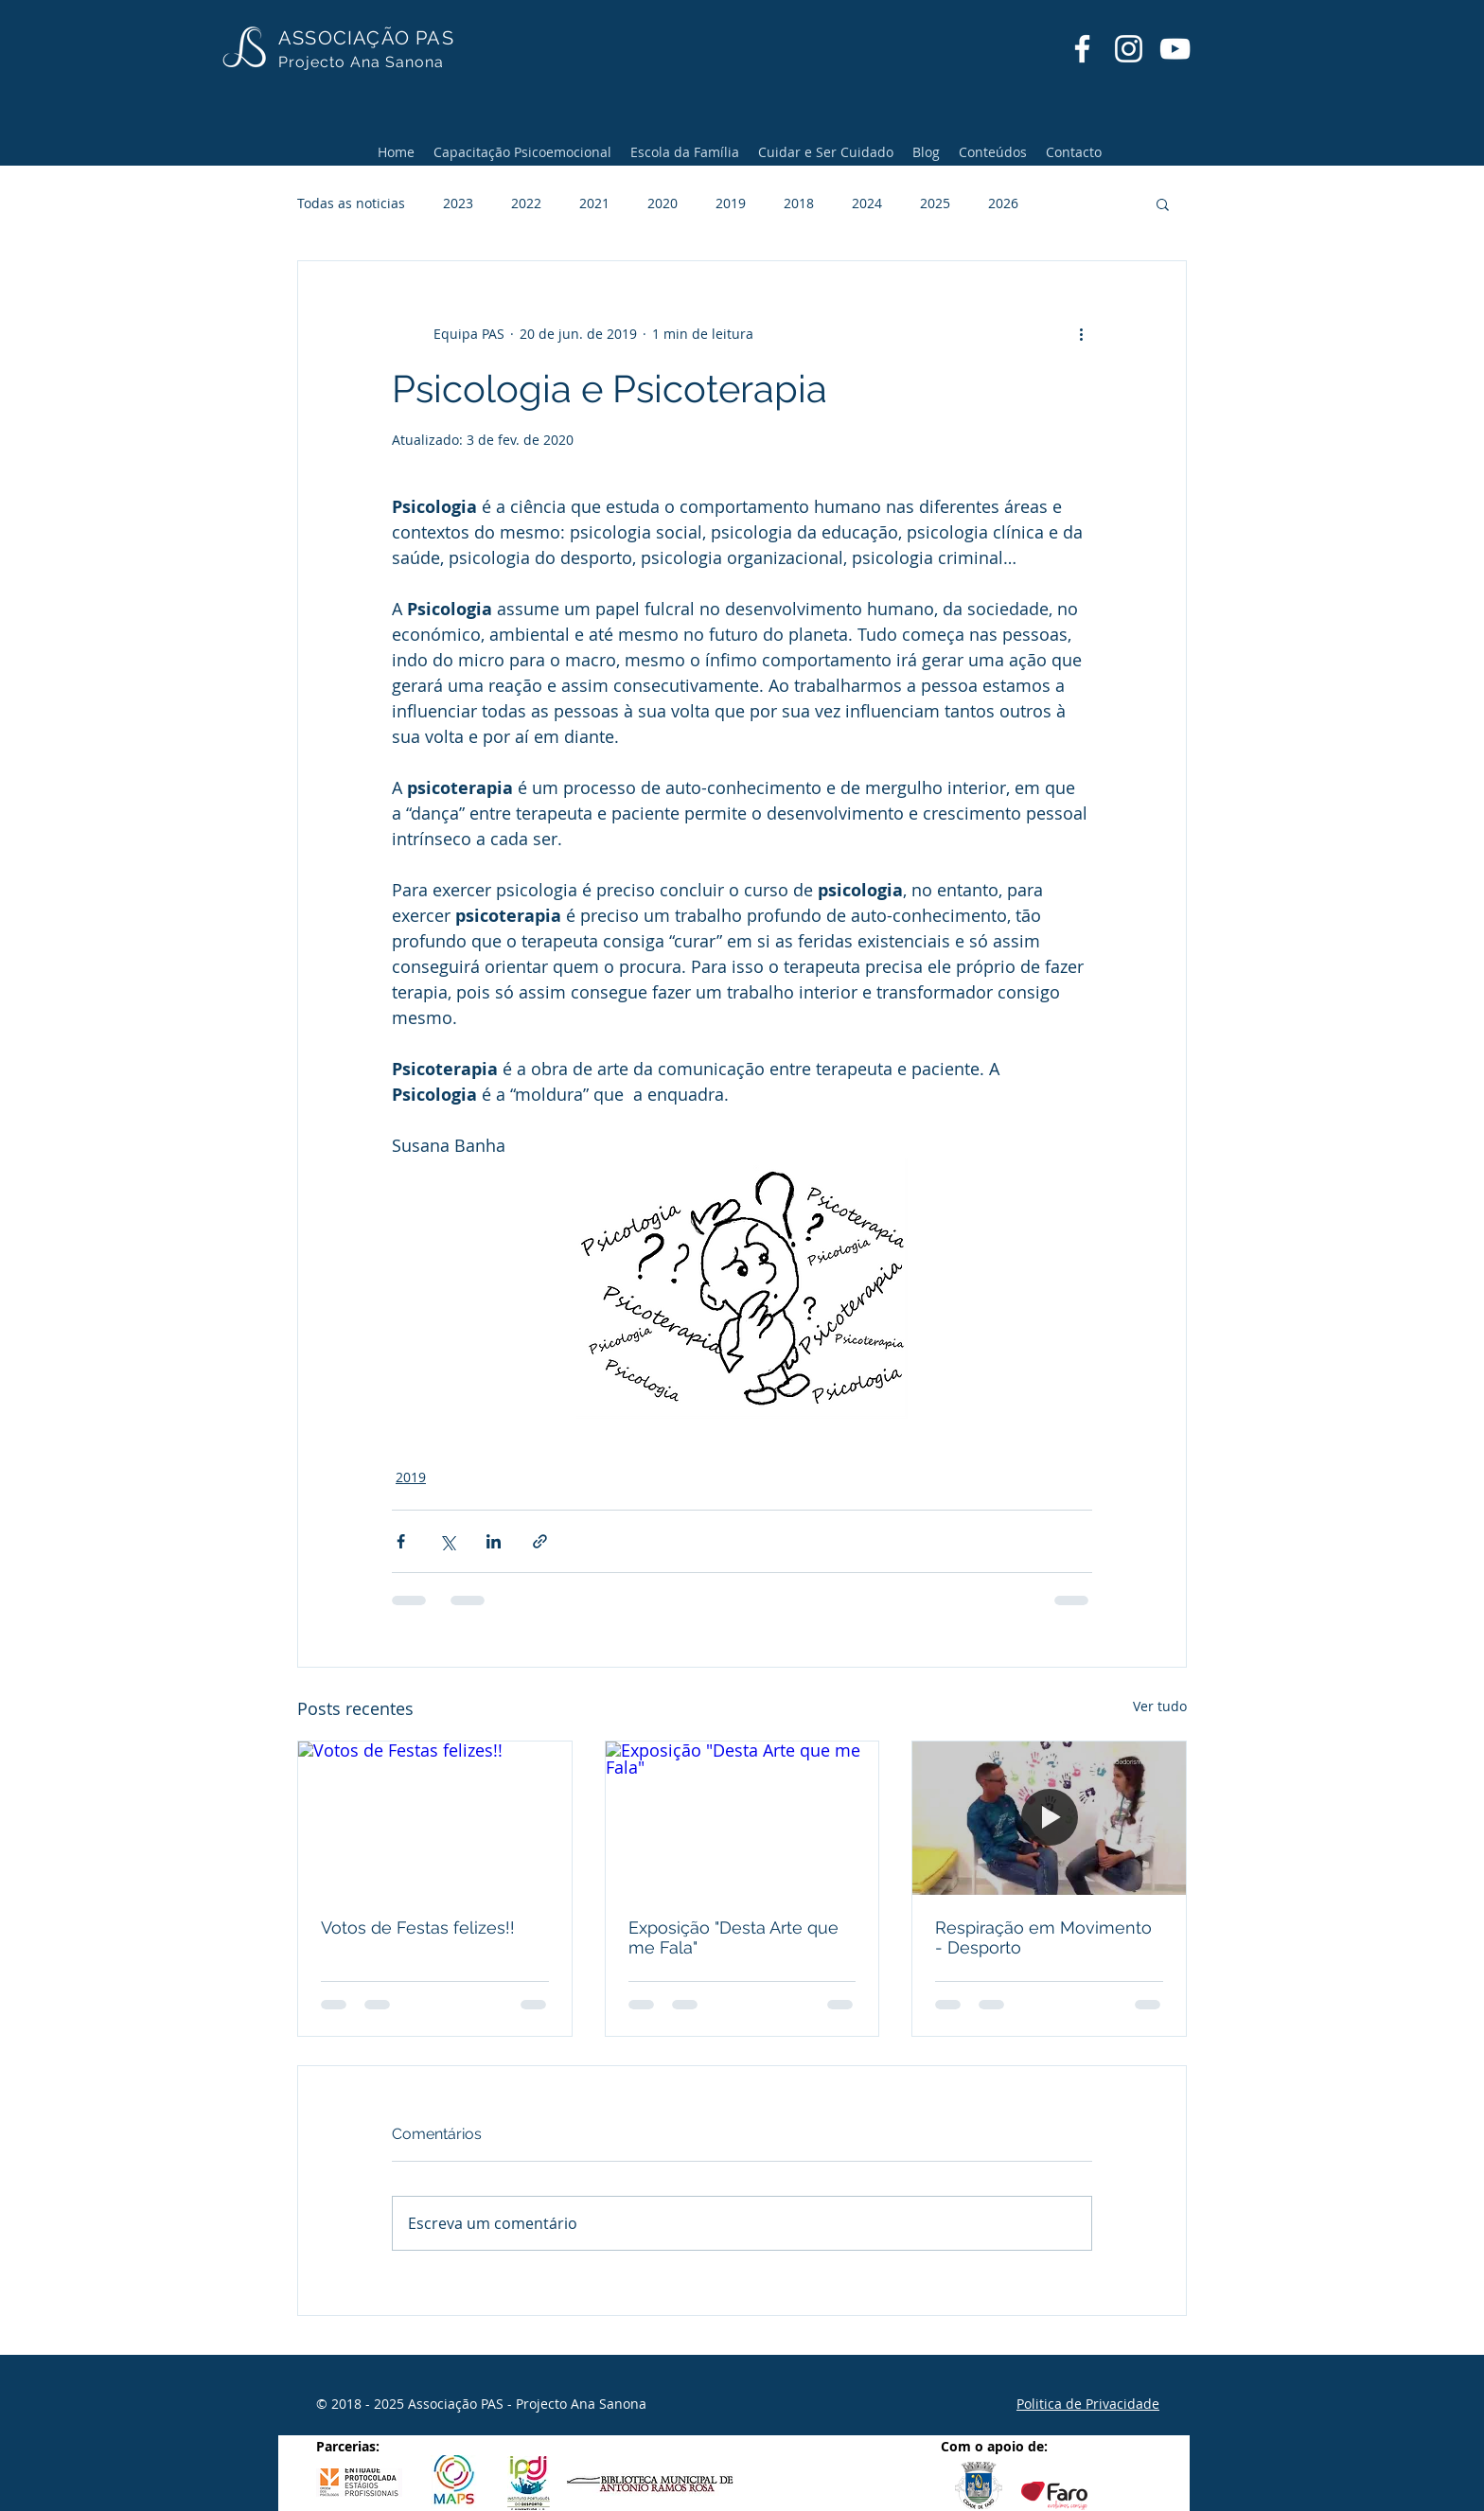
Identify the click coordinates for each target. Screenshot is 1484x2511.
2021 (594, 203)
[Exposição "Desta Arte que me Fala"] (742, 1818)
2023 (458, 203)
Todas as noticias (351, 203)
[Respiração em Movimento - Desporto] (1049, 1818)
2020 (662, 203)
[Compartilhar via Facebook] (401, 1541)
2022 (526, 203)
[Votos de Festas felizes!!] (435, 1818)
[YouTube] (1175, 48)
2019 (731, 203)
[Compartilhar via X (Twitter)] (447, 1541)
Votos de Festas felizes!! (418, 1927)
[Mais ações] (1080, 333)
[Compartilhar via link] (540, 1541)
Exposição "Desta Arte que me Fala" (733, 1937)
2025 (935, 203)
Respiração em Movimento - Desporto (1043, 1937)
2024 (867, 203)
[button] (1163, 203)
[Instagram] (1128, 48)
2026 (1003, 203)
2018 (799, 203)
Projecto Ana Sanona (361, 62)
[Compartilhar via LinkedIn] (494, 1541)
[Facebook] (1082, 48)
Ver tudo (1160, 1706)
